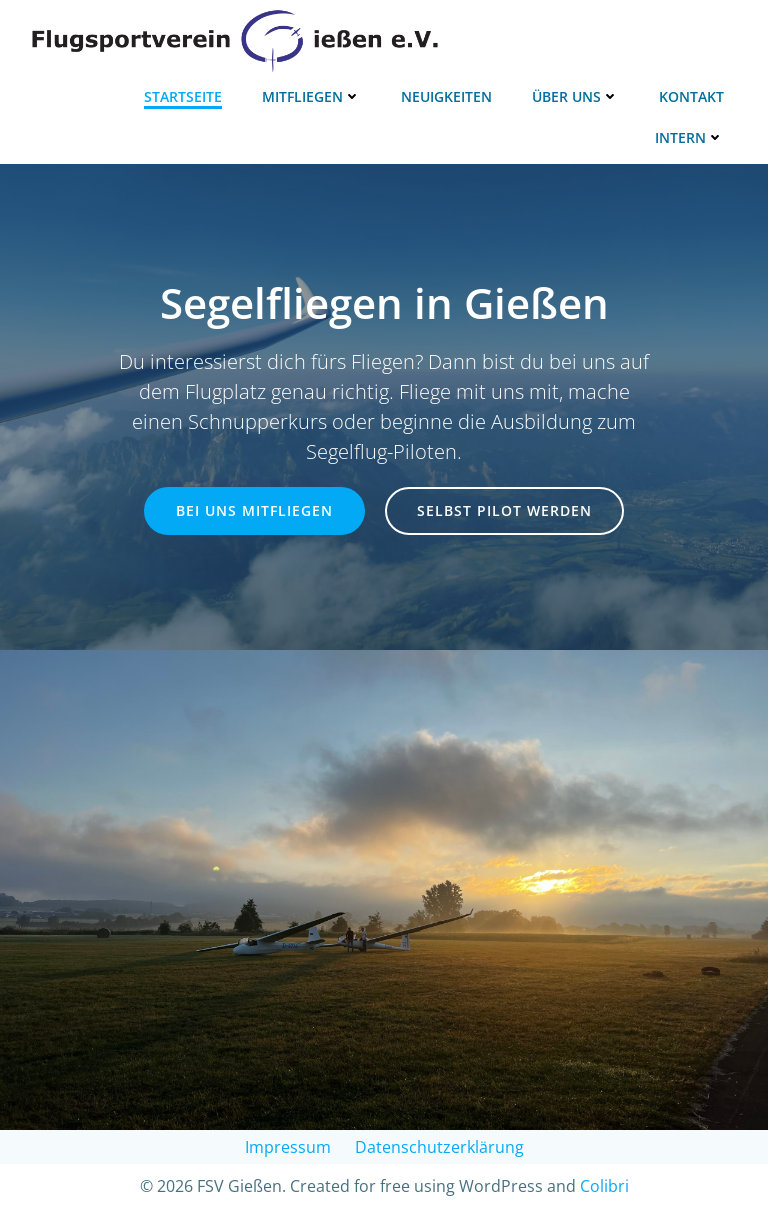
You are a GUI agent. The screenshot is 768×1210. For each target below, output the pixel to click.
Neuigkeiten (446, 96)
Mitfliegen (311, 96)
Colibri (604, 1186)
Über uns (575, 96)
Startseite (183, 96)
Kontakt (691, 96)
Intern (689, 137)
